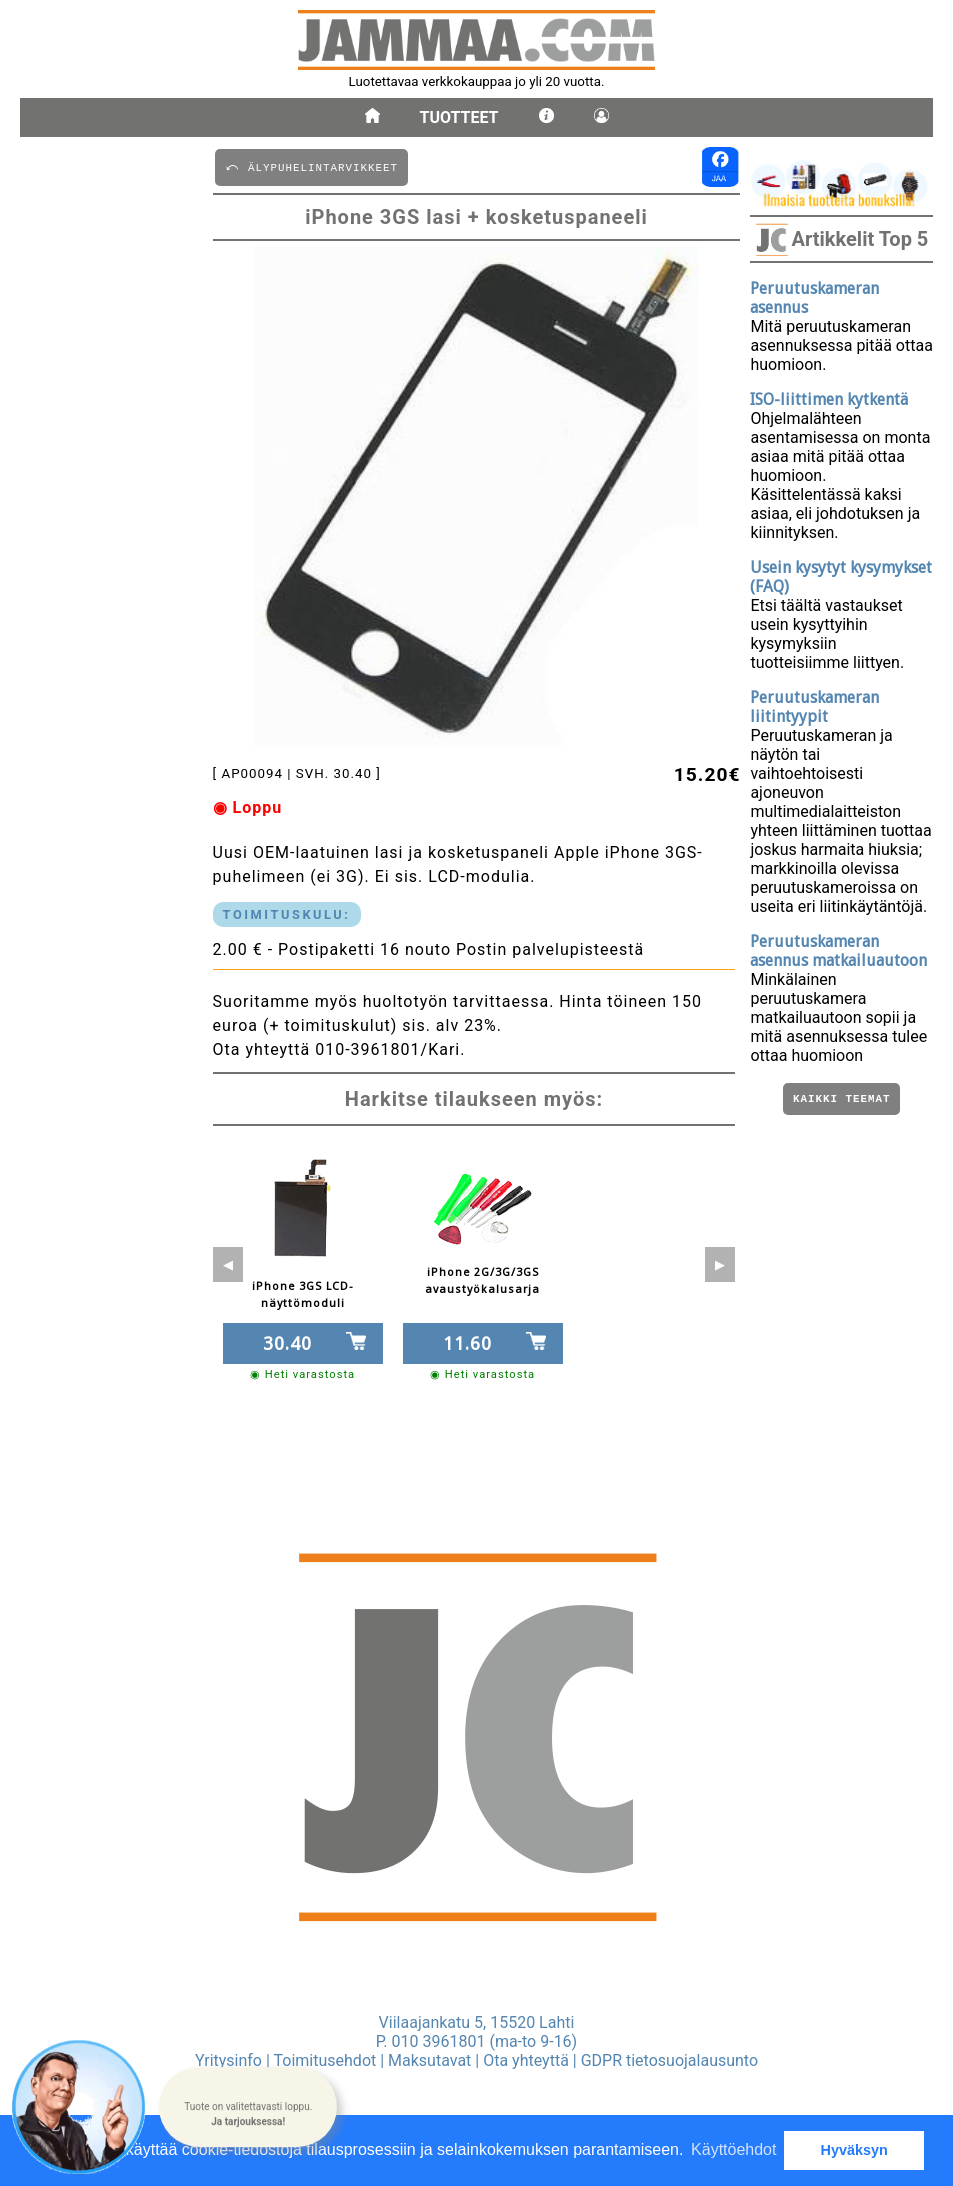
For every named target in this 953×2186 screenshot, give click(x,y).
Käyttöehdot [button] (733, 2149)
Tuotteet (459, 117)
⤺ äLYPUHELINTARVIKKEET (311, 166)
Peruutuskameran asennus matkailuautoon (838, 951)
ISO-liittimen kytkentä (829, 399)
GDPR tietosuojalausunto (669, 2060)
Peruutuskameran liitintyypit (814, 707)
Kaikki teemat (841, 1100)
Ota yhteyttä (526, 2060)
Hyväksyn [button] (854, 2150)
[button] (248, 2106)
